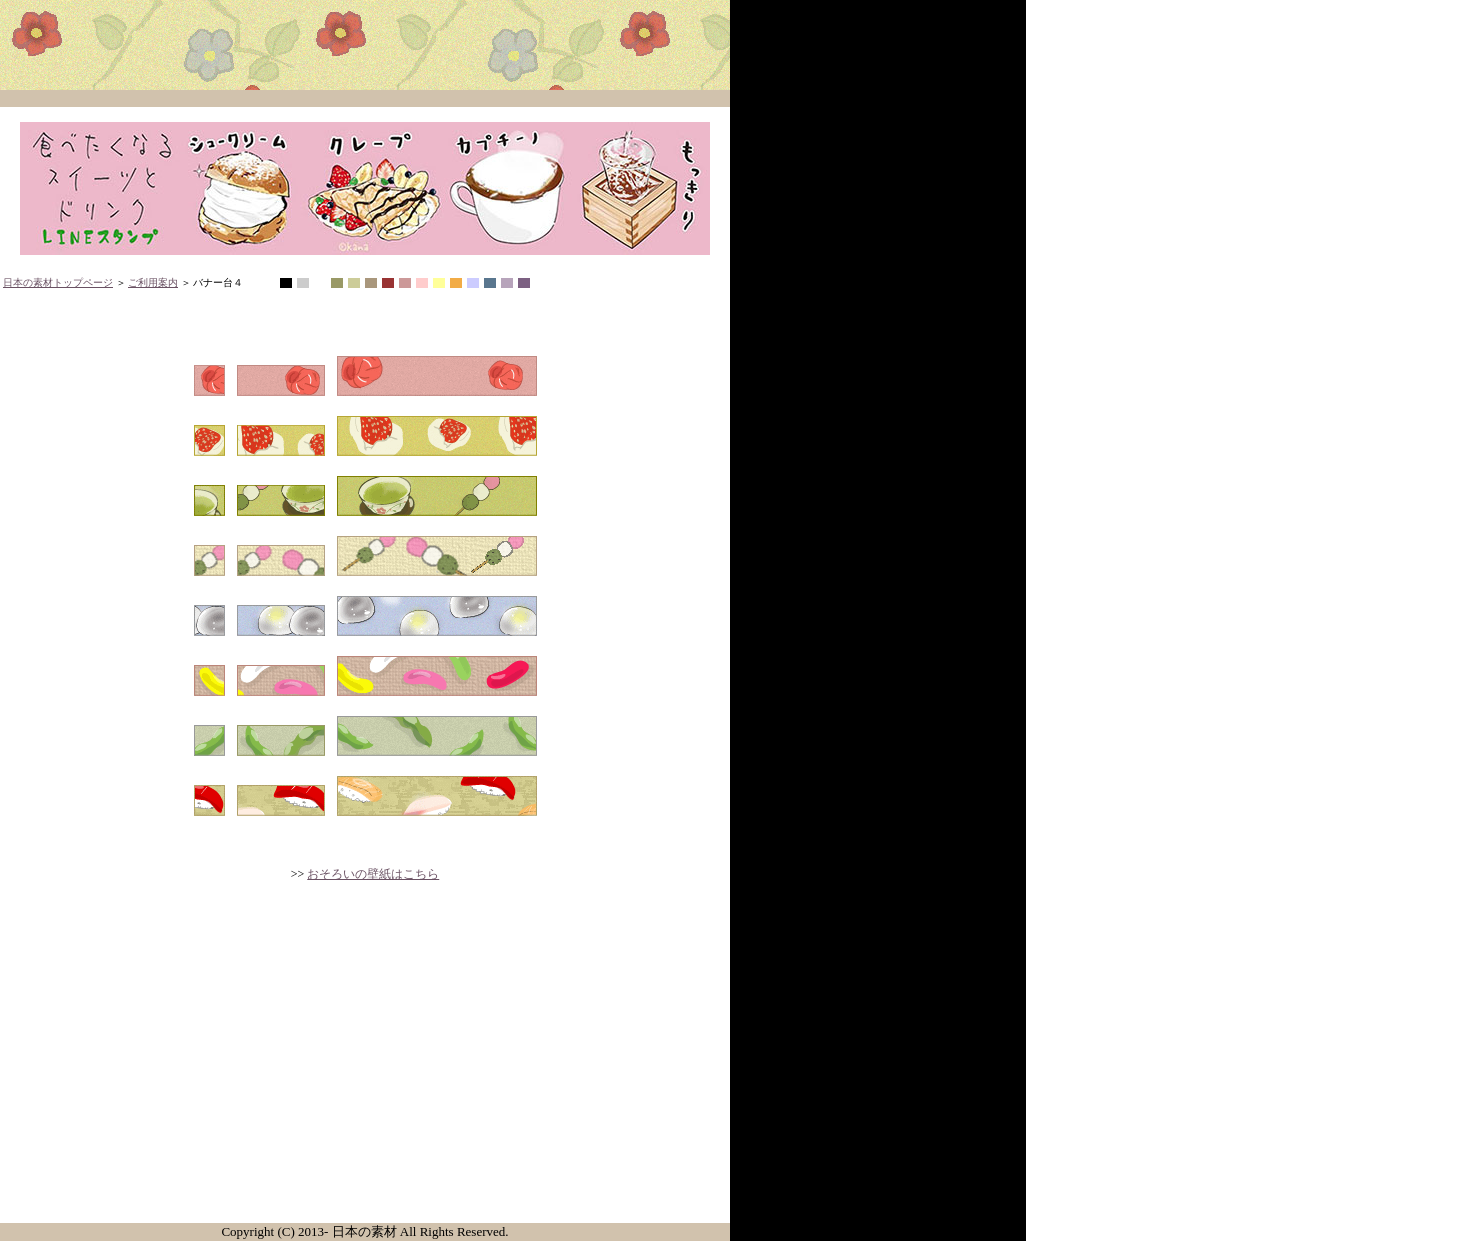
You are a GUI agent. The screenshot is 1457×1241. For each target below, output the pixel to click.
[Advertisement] (365, 1068)
